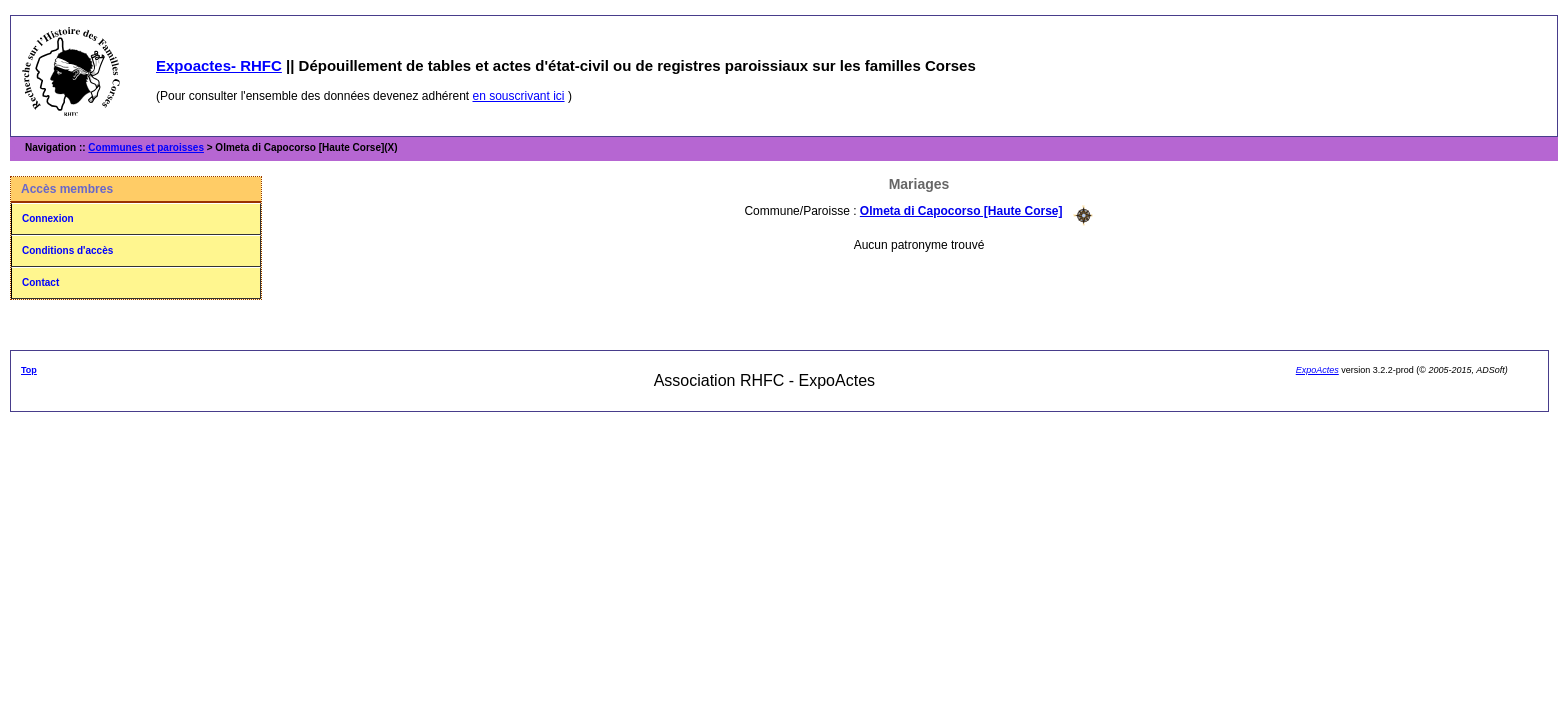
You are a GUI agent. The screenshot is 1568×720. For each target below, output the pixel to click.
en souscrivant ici (519, 96)
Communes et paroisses (146, 147)
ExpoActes (1317, 370)
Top (29, 370)
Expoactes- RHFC (219, 65)
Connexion (48, 218)
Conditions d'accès (67, 250)
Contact (40, 282)
